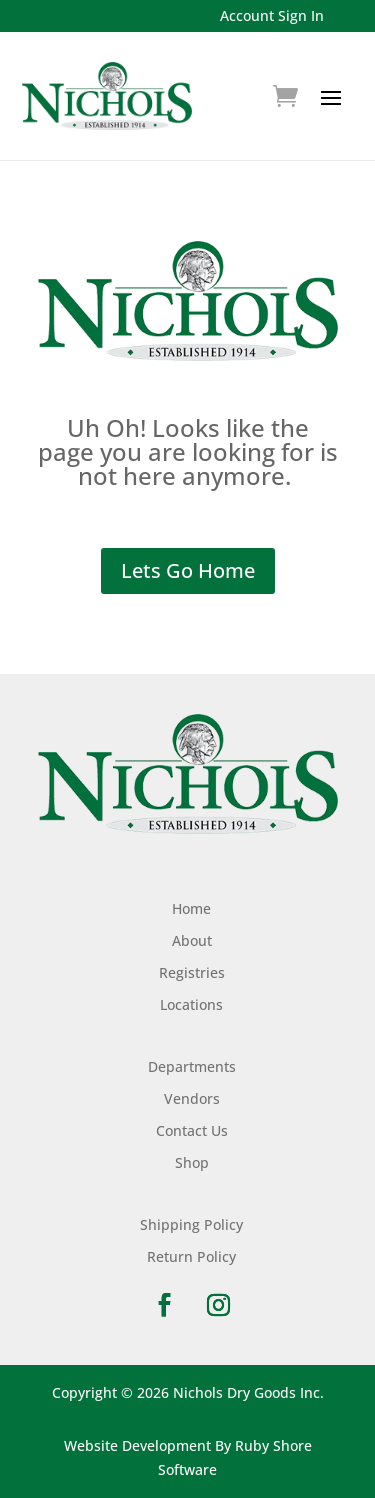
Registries (192, 972)
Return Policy (191, 1256)
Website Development (137, 1445)
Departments (192, 1066)
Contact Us (192, 1130)
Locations (191, 1004)
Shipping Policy (191, 1224)
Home (191, 908)
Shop (192, 1162)
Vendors (192, 1098)
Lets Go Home (188, 570)
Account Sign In (272, 15)
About (192, 940)
